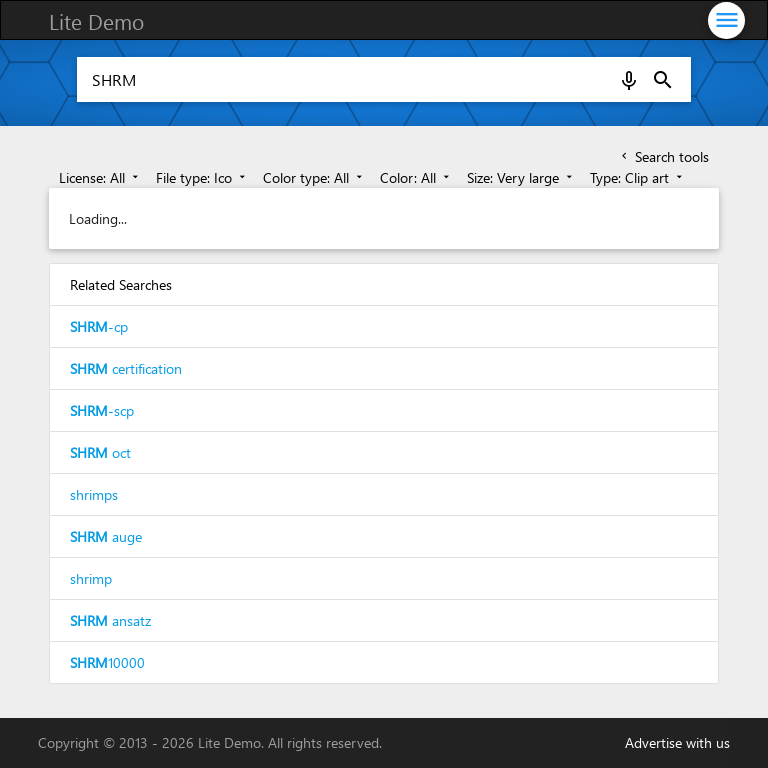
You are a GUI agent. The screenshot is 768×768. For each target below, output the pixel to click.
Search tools (663, 156)
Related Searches (121, 284)
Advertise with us (677, 742)
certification (126, 368)
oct (100, 452)
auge (106, 536)
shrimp (91, 578)
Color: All (416, 177)
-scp (102, 410)
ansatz (110, 620)
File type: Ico (202, 177)
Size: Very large (521, 177)
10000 (107, 662)
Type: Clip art (638, 177)
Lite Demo (96, 21)
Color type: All (314, 177)
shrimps (94, 494)
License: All (100, 177)
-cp (99, 326)
